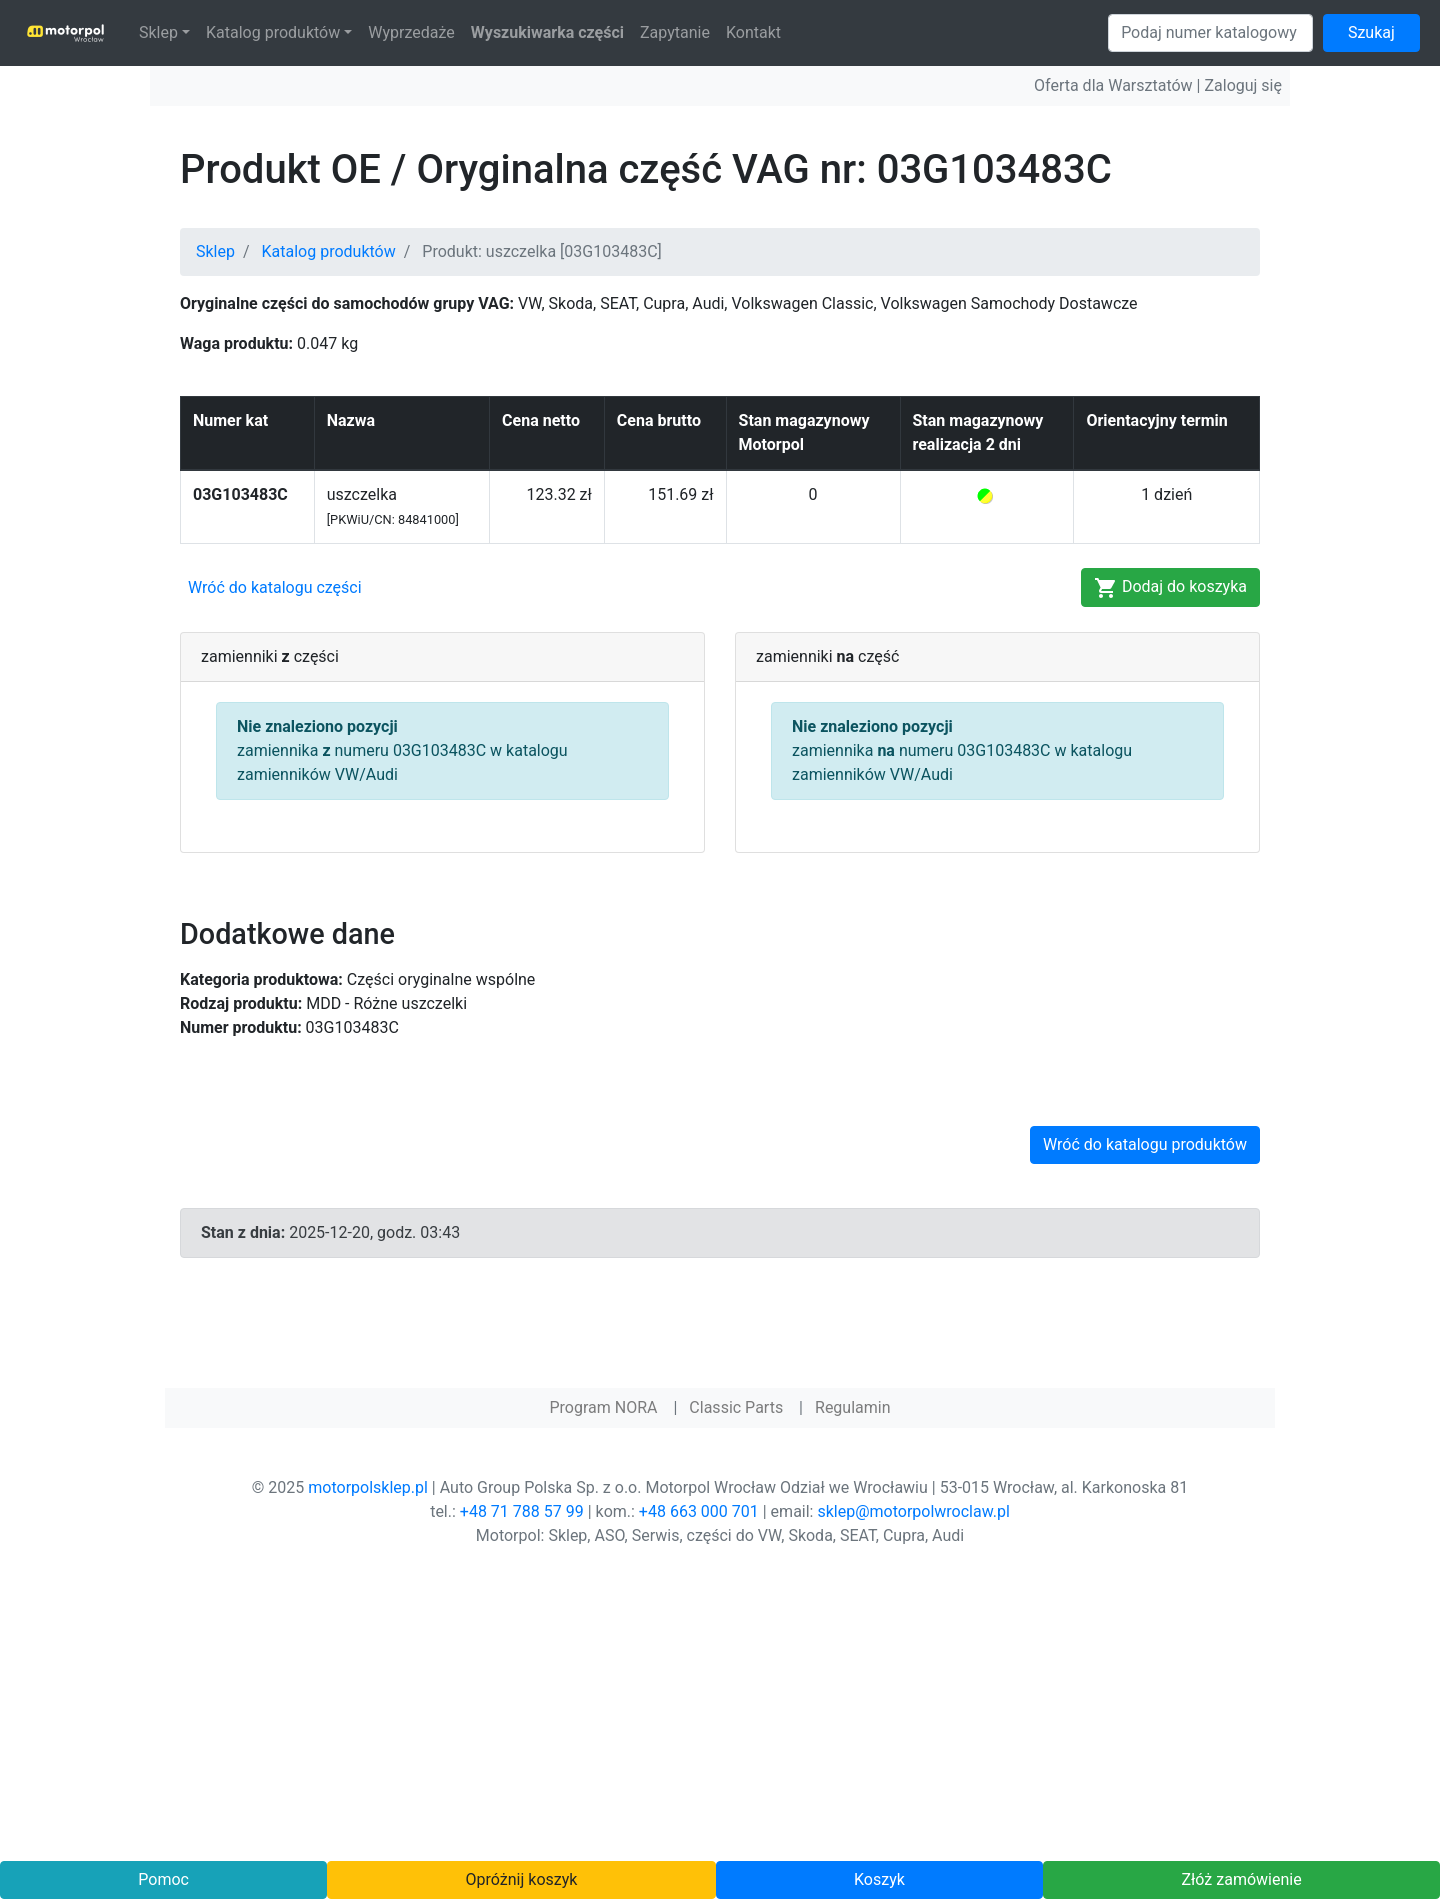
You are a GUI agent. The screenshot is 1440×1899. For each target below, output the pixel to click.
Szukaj (1371, 32)
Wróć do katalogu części (275, 587)
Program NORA (603, 1407)
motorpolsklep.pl (368, 1487)
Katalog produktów (273, 32)
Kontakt (753, 32)
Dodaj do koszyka (1170, 588)
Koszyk (879, 1879)
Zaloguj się (1243, 85)
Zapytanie (675, 32)
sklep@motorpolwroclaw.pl (913, 1511)
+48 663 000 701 (699, 1511)
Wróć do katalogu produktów (1145, 1144)
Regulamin (853, 1407)
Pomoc (163, 1879)
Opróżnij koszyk (522, 1879)
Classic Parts (736, 1407)
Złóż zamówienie (1241, 1879)
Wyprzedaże (411, 32)
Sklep (158, 32)
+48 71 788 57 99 (522, 1511)
